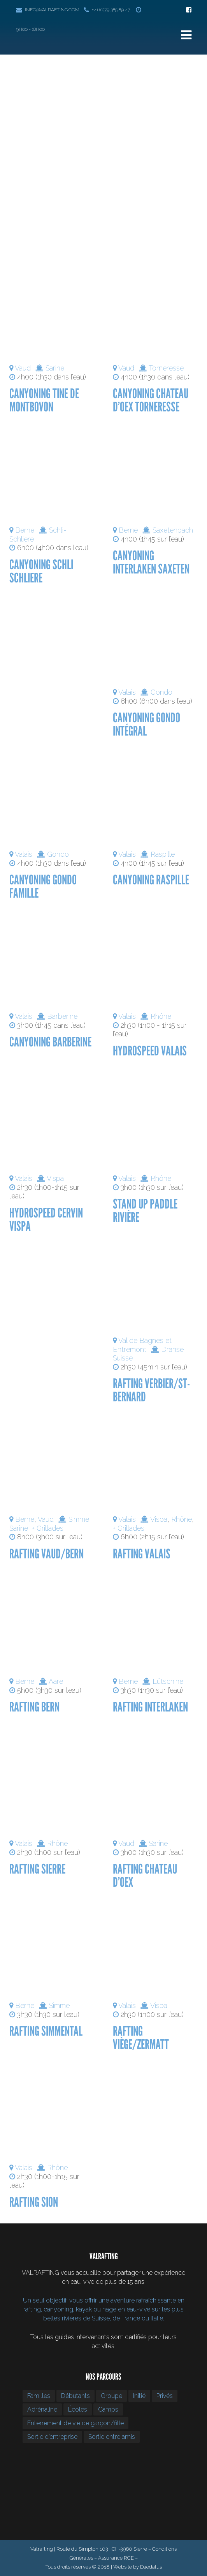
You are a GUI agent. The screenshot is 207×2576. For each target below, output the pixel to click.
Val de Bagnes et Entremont (142, 1344)
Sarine (55, 368)
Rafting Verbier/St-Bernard (151, 1390)
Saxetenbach (173, 530)
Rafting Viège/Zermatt (141, 2037)
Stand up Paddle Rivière (145, 1210)
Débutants (75, 2396)
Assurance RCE (116, 2558)
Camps (108, 2409)
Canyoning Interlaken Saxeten (151, 562)
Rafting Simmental (45, 2031)
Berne (24, 530)
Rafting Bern (34, 1707)
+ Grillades (47, 1528)
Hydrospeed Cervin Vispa (46, 1219)
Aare (56, 1681)
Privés (164, 2396)
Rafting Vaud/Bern (46, 1554)
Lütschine (168, 1681)
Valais (127, 692)
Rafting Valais (141, 1554)
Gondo (161, 692)
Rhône (161, 1016)
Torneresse (166, 368)
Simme (78, 1519)
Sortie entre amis (111, 2436)
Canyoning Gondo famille (43, 886)
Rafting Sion (33, 2202)
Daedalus (151, 2567)
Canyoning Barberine (50, 1042)
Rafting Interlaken (150, 1707)
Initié (139, 2396)
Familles (38, 2396)
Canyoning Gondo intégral (146, 724)
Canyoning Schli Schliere (41, 571)
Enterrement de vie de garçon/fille (75, 2423)
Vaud (23, 368)
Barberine (62, 1016)
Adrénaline (42, 2409)
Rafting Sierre (37, 1869)
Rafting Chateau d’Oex (145, 1875)
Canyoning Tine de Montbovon (44, 400)
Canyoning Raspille (151, 880)
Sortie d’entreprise (52, 2436)
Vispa (55, 1178)
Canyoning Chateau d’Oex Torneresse (150, 400)
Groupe (111, 2396)
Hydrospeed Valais (150, 1051)
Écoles (77, 2409)
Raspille (163, 854)
